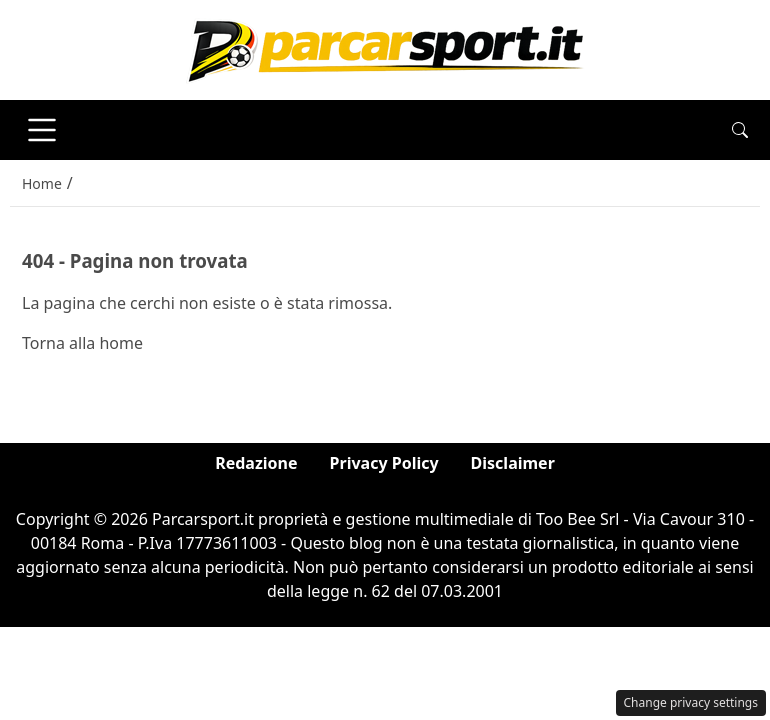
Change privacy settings (691, 702)
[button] (740, 130)
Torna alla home (82, 343)
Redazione (256, 463)
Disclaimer (513, 463)
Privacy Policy (384, 463)
